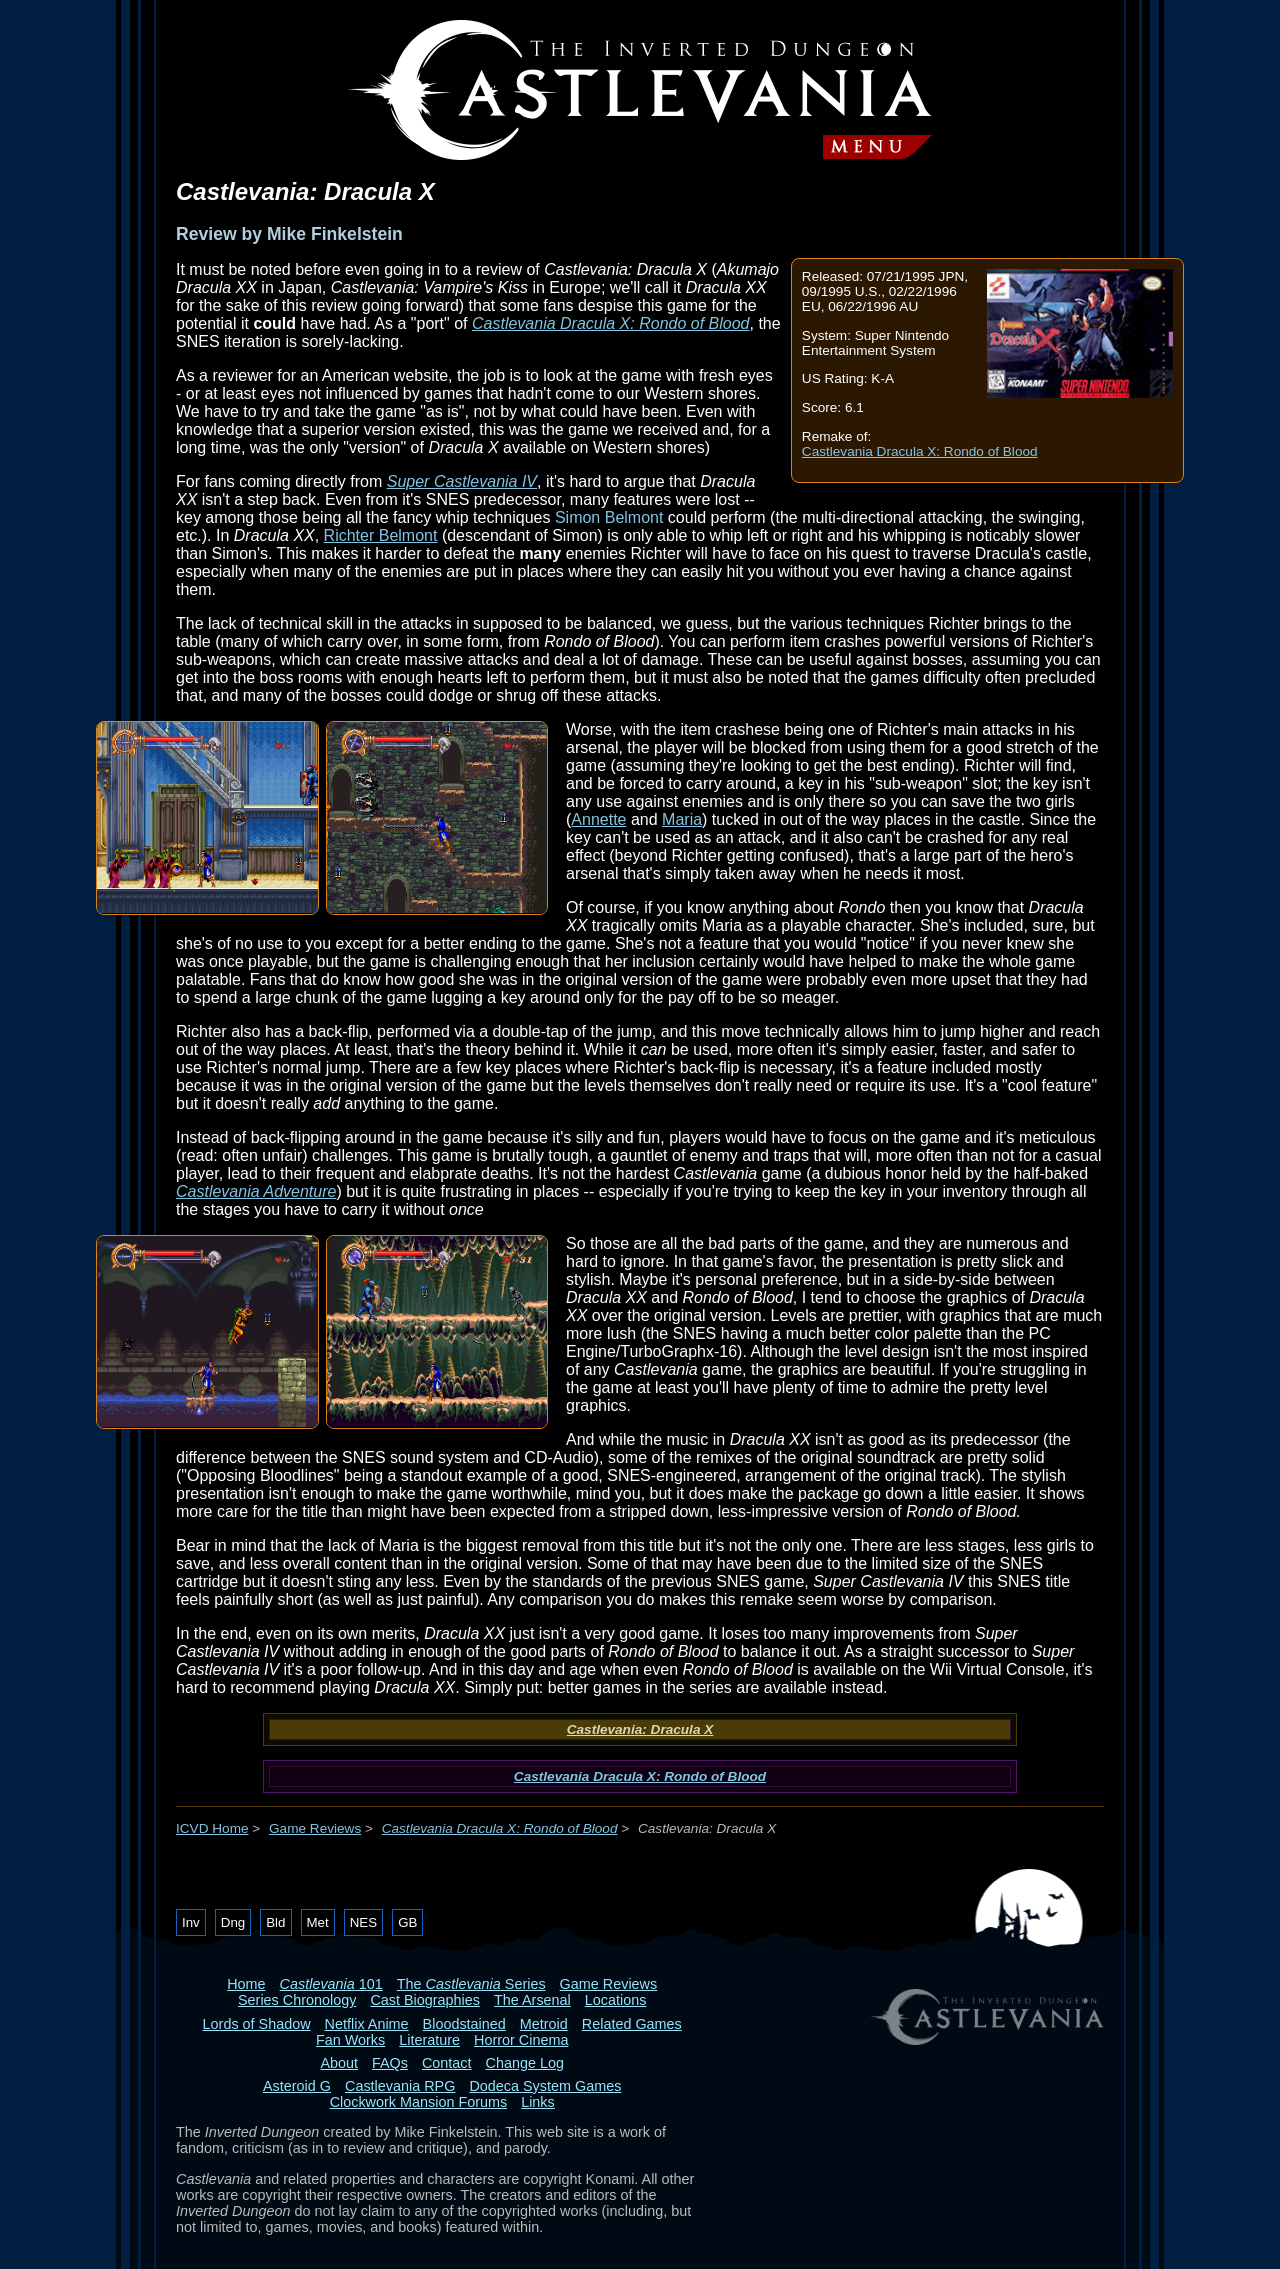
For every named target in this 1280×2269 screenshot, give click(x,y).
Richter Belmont (381, 535)
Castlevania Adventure (256, 1191)
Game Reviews (315, 1828)
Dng (233, 1922)
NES (363, 1922)
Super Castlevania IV (462, 481)
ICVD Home (212, 1828)
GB (407, 1922)
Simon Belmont (609, 517)
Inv (191, 1922)
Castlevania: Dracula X (640, 1729)
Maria (682, 819)
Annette (598, 819)
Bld (275, 1922)
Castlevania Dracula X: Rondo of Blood (920, 451)
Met (318, 1922)
